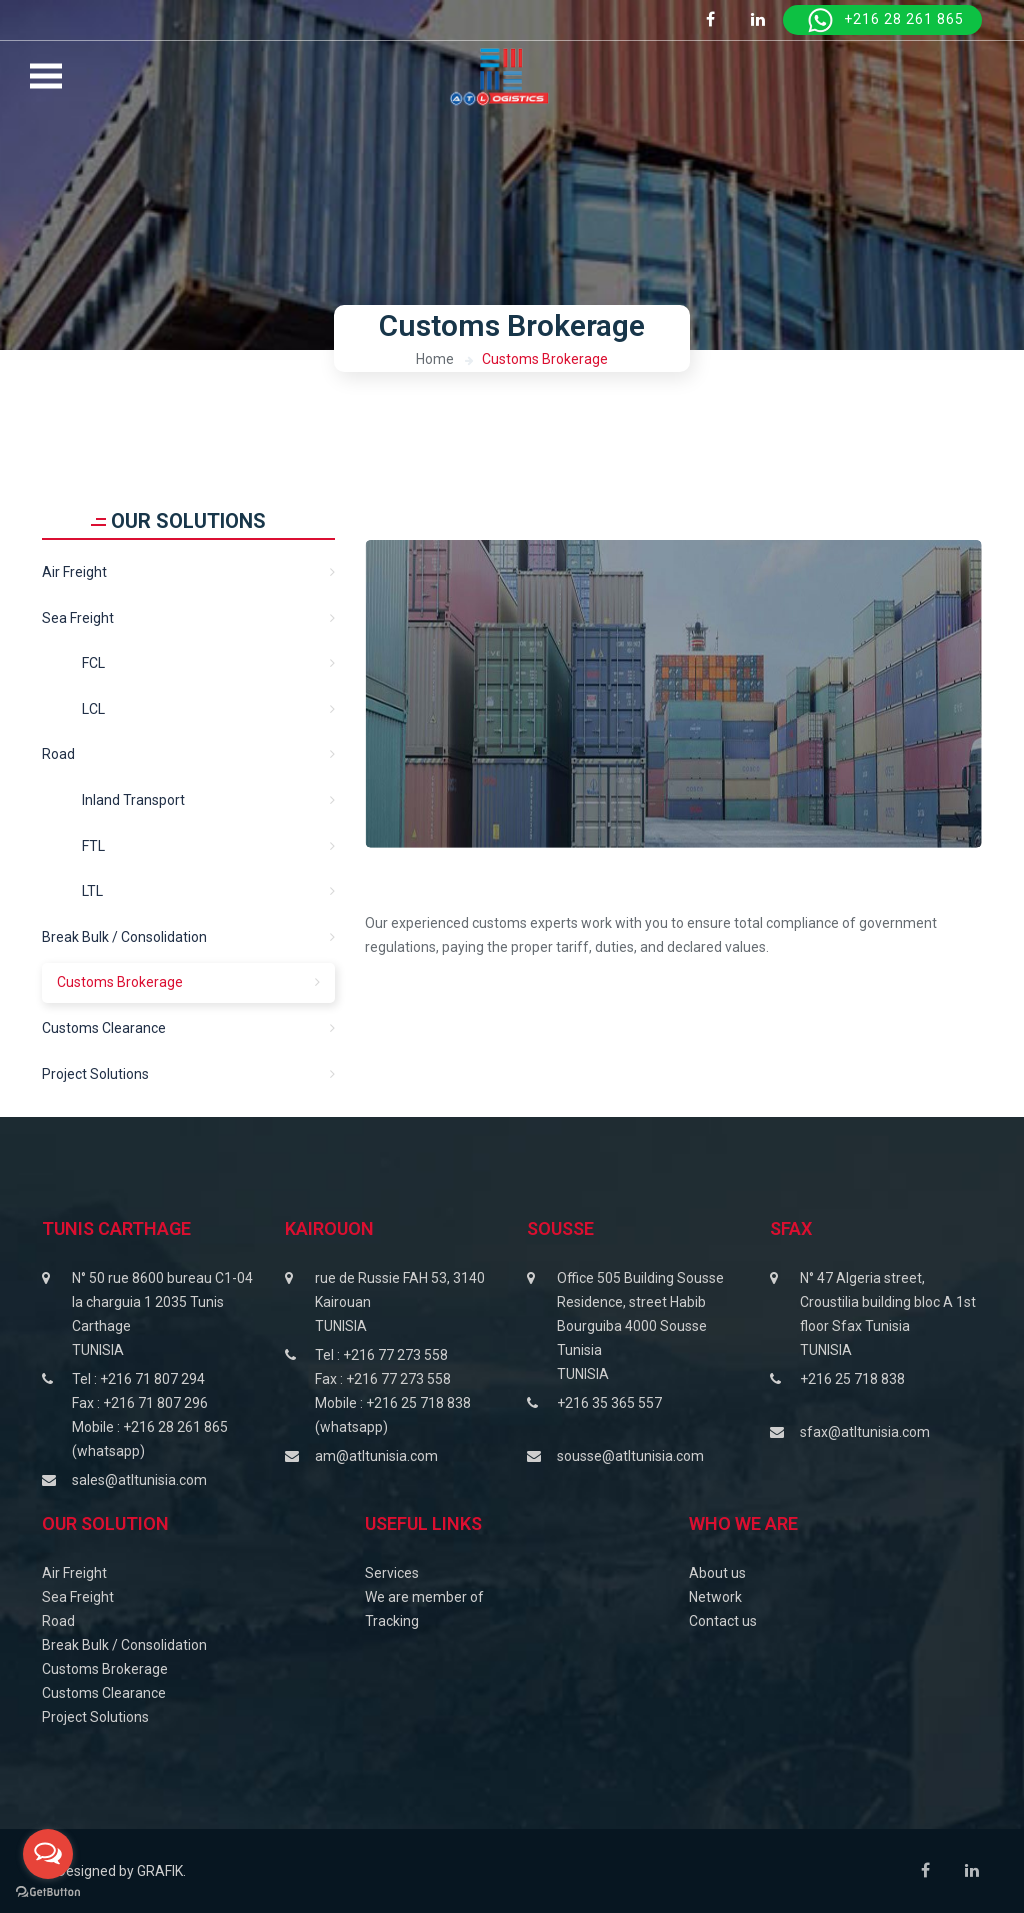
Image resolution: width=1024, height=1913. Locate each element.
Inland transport (133, 800)
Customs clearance (104, 1028)
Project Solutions (95, 1717)
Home (435, 359)
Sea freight (78, 618)
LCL (93, 709)
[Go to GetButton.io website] (48, 1892)
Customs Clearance (104, 1693)
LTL (92, 891)
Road (58, 754)
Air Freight (74, 572)
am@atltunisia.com (376, 1456)
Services (392, 1573)
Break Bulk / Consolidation (124, 937)
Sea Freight (78, 1597)
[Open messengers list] (48, 1854)
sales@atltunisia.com (139, 1480)
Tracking (392, 1621)
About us (717, 1573)
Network (715, 1597)
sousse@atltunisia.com (630, 1456)
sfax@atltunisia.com (865, 1432)
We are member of (424, 1597)
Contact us (723, 1621)
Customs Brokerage (545, 359)
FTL (93, 846)
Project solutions (95, 1074)
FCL (93, 663)
